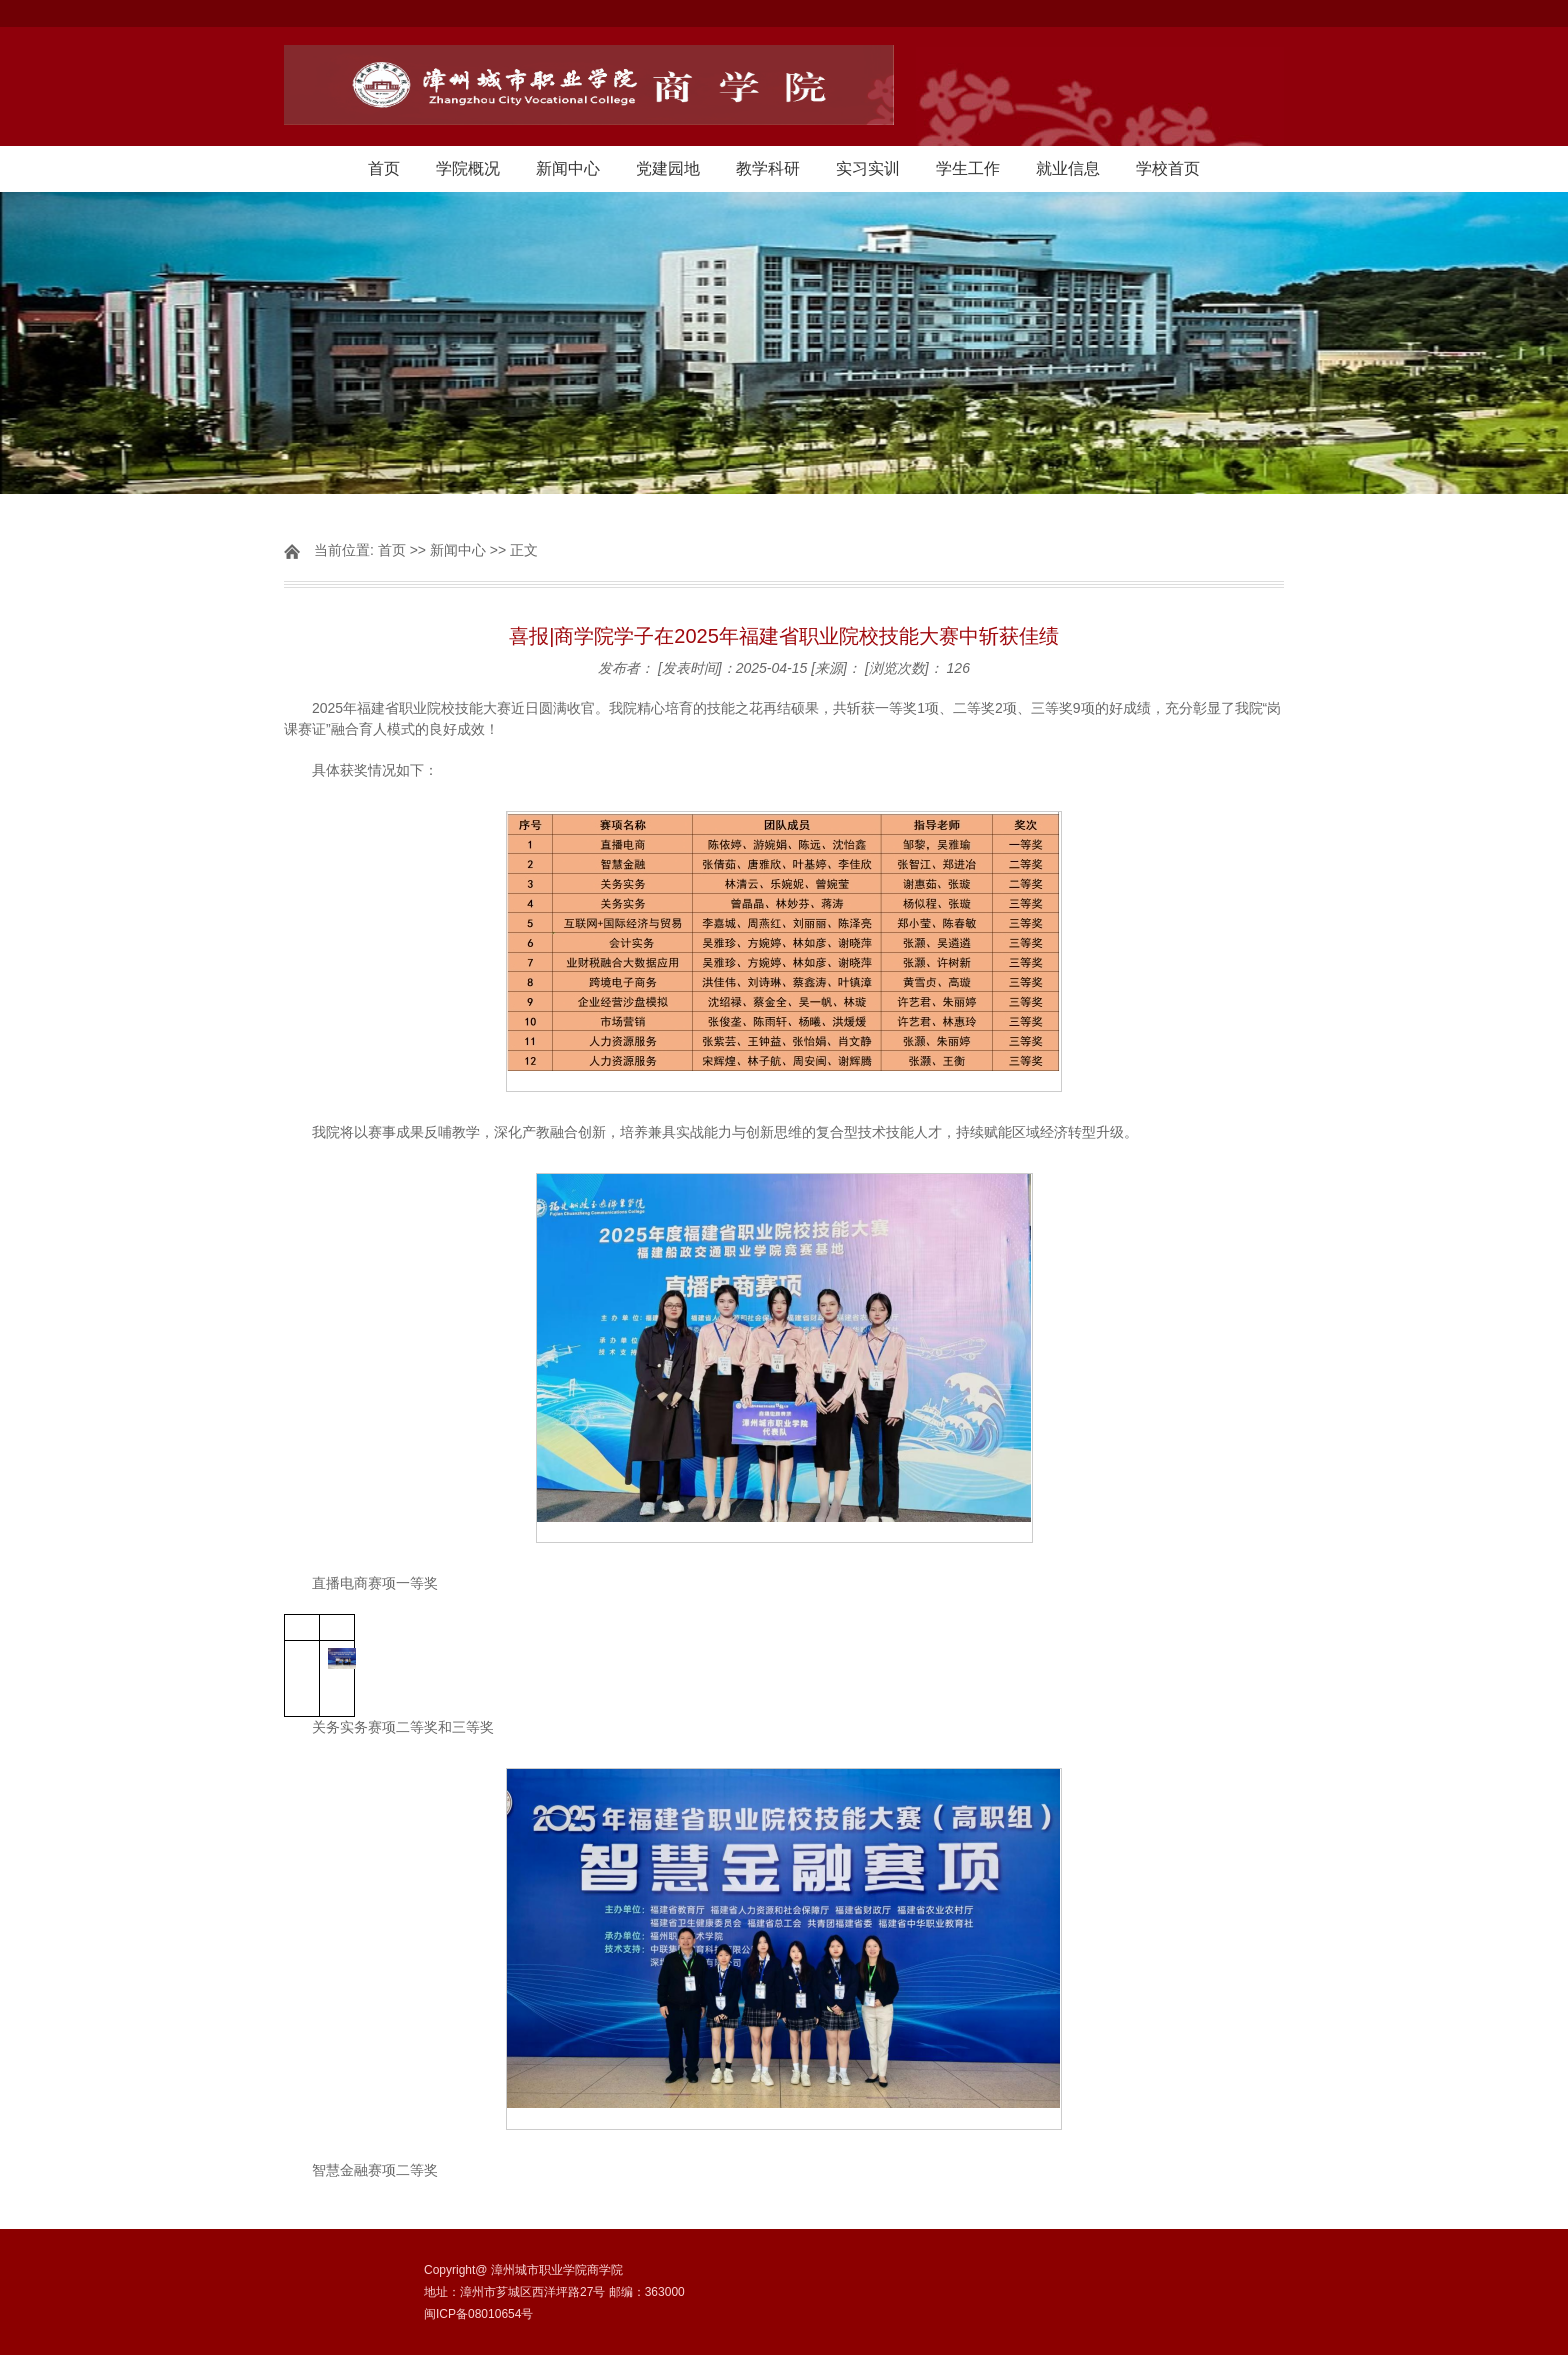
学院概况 (468, 168)
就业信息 (1068, 168)
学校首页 (1168, 168)
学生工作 (968, 168)
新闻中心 (568, 168)
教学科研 (768, 168)
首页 (384, 168)
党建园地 (668, 168)
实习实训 (868, 168)
